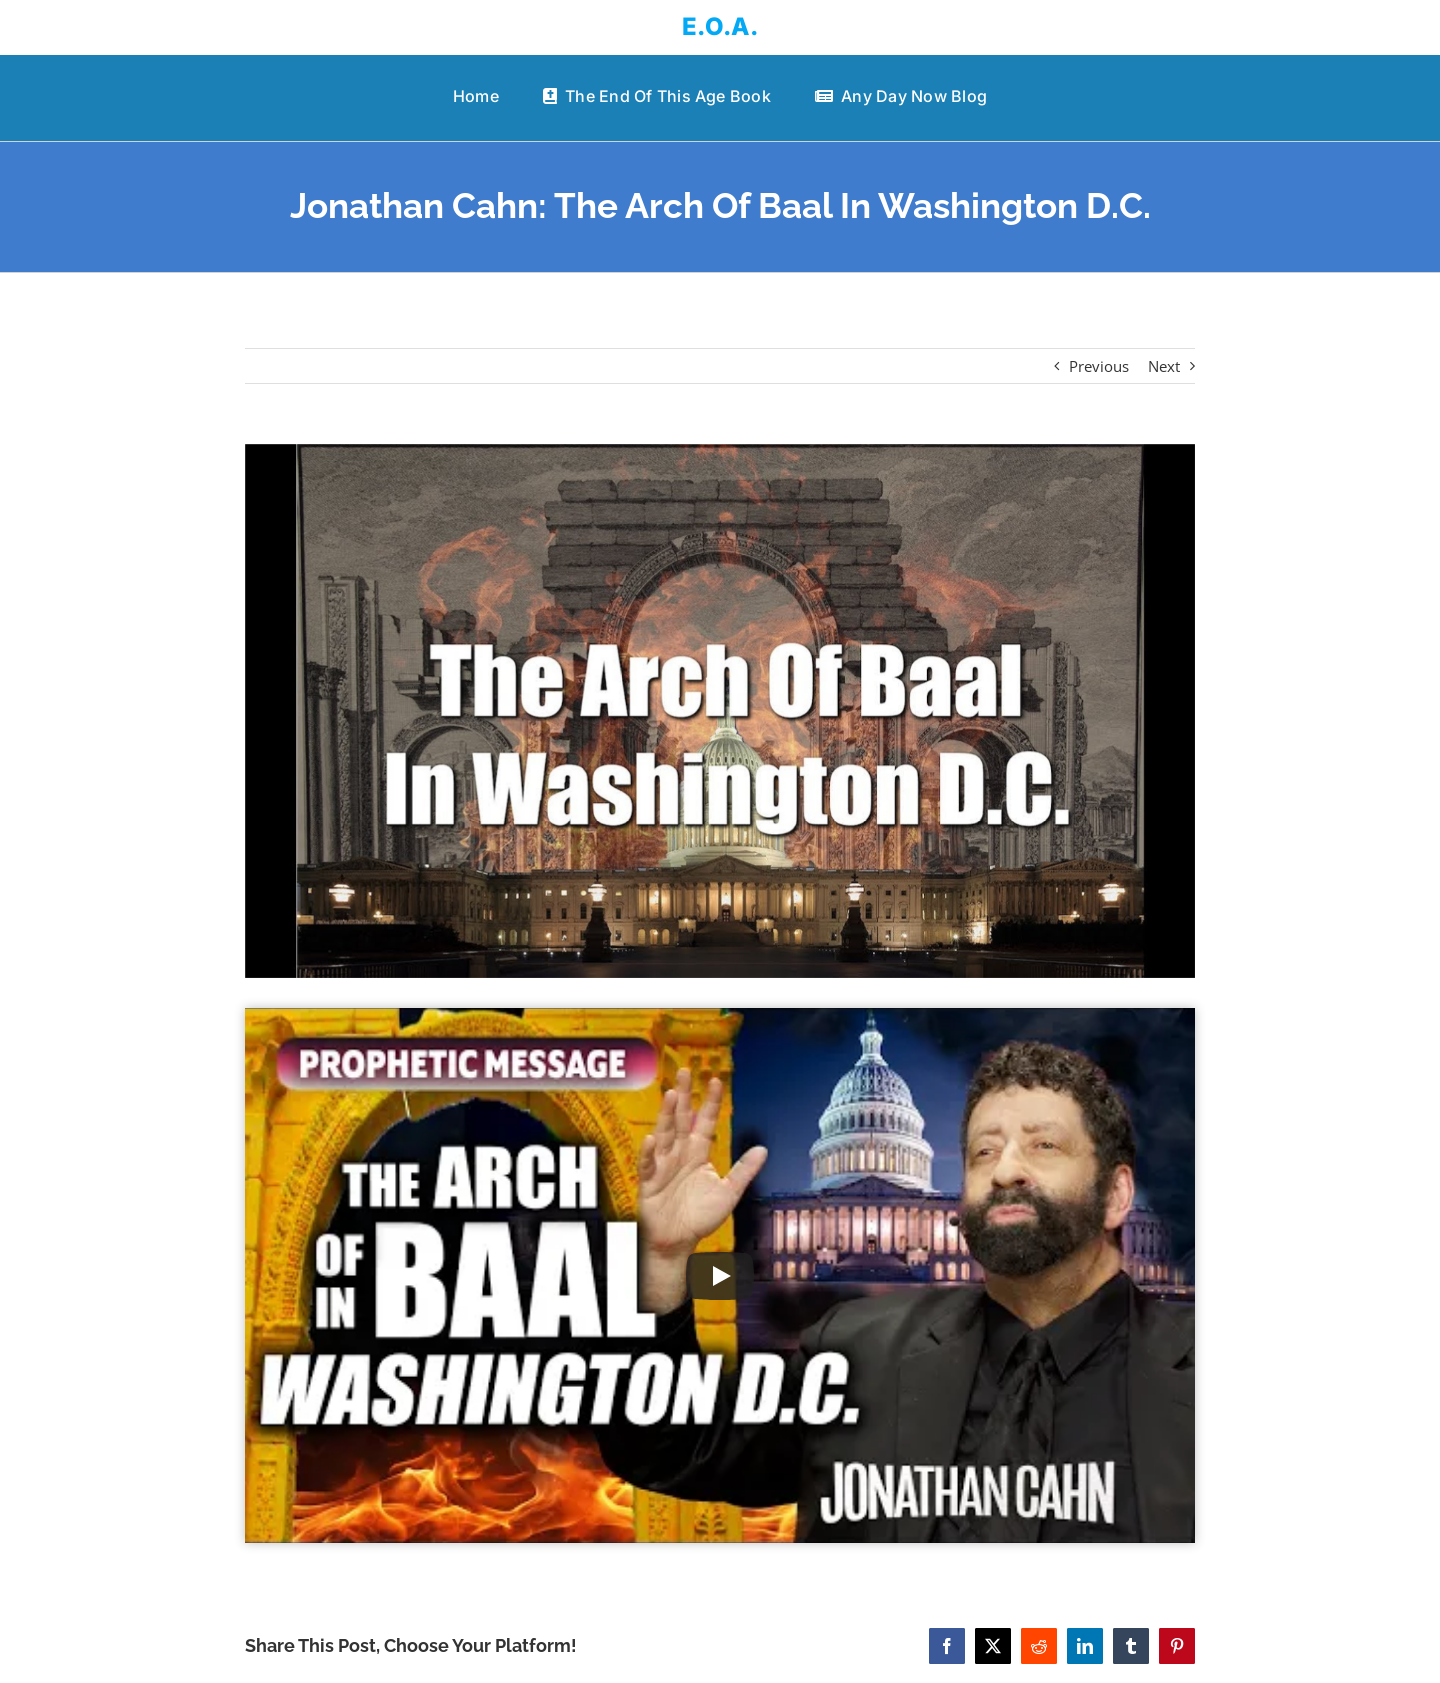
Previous (1099, 366)
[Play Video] (720, 1276)
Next (1164, 366)
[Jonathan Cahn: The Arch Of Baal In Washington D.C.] (720, 711)
